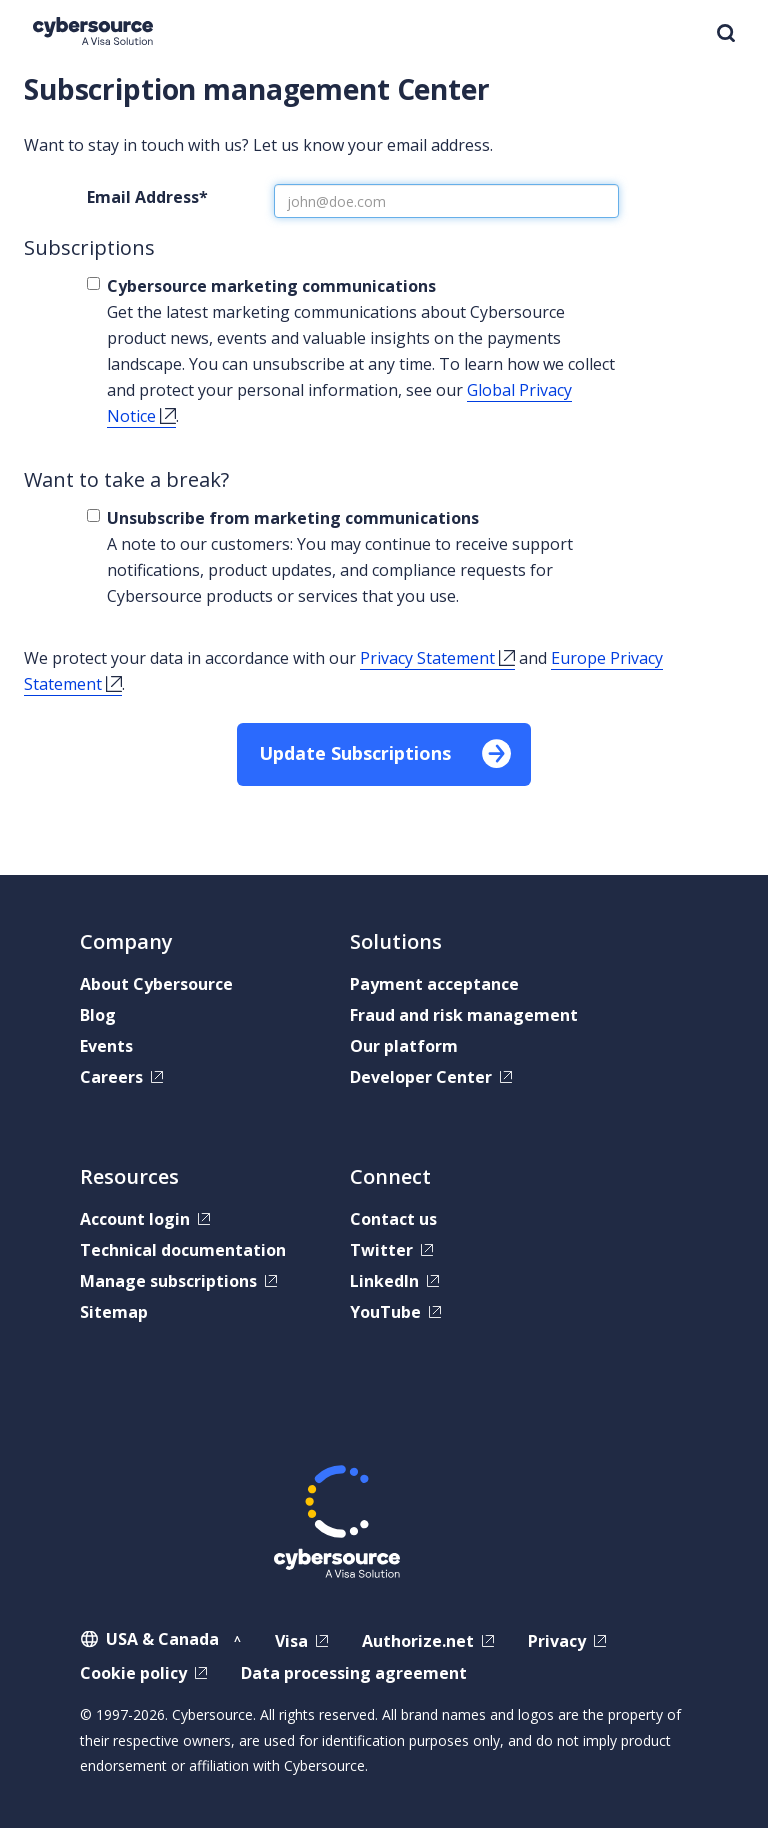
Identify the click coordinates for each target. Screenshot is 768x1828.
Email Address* (147, 197)
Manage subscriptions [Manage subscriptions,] (168, 1281)
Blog (98, 1015)
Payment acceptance (434, 984)
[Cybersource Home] (93, 31)
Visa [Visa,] (291, 1641)
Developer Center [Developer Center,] (421, 1077)
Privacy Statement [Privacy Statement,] (427, 658)
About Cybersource (156, 984)
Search (726, 33)
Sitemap (114, 1312)
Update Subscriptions (355, 753)
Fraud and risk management (464, 1015)
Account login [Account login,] (135, 1219)
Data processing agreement (354, 1673)
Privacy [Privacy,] (557, 1641)
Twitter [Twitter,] (381, 1250)
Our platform (404, 1046)
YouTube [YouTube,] (385, 1312)
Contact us (393, 1219)
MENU (676, 35)
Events (106, 1046)
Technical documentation (183, 1250)
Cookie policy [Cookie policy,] (133, 1673)
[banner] (384, 36)
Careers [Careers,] (111, 1077)
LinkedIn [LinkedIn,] (384, 1281)
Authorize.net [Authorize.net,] (418, 1641)
